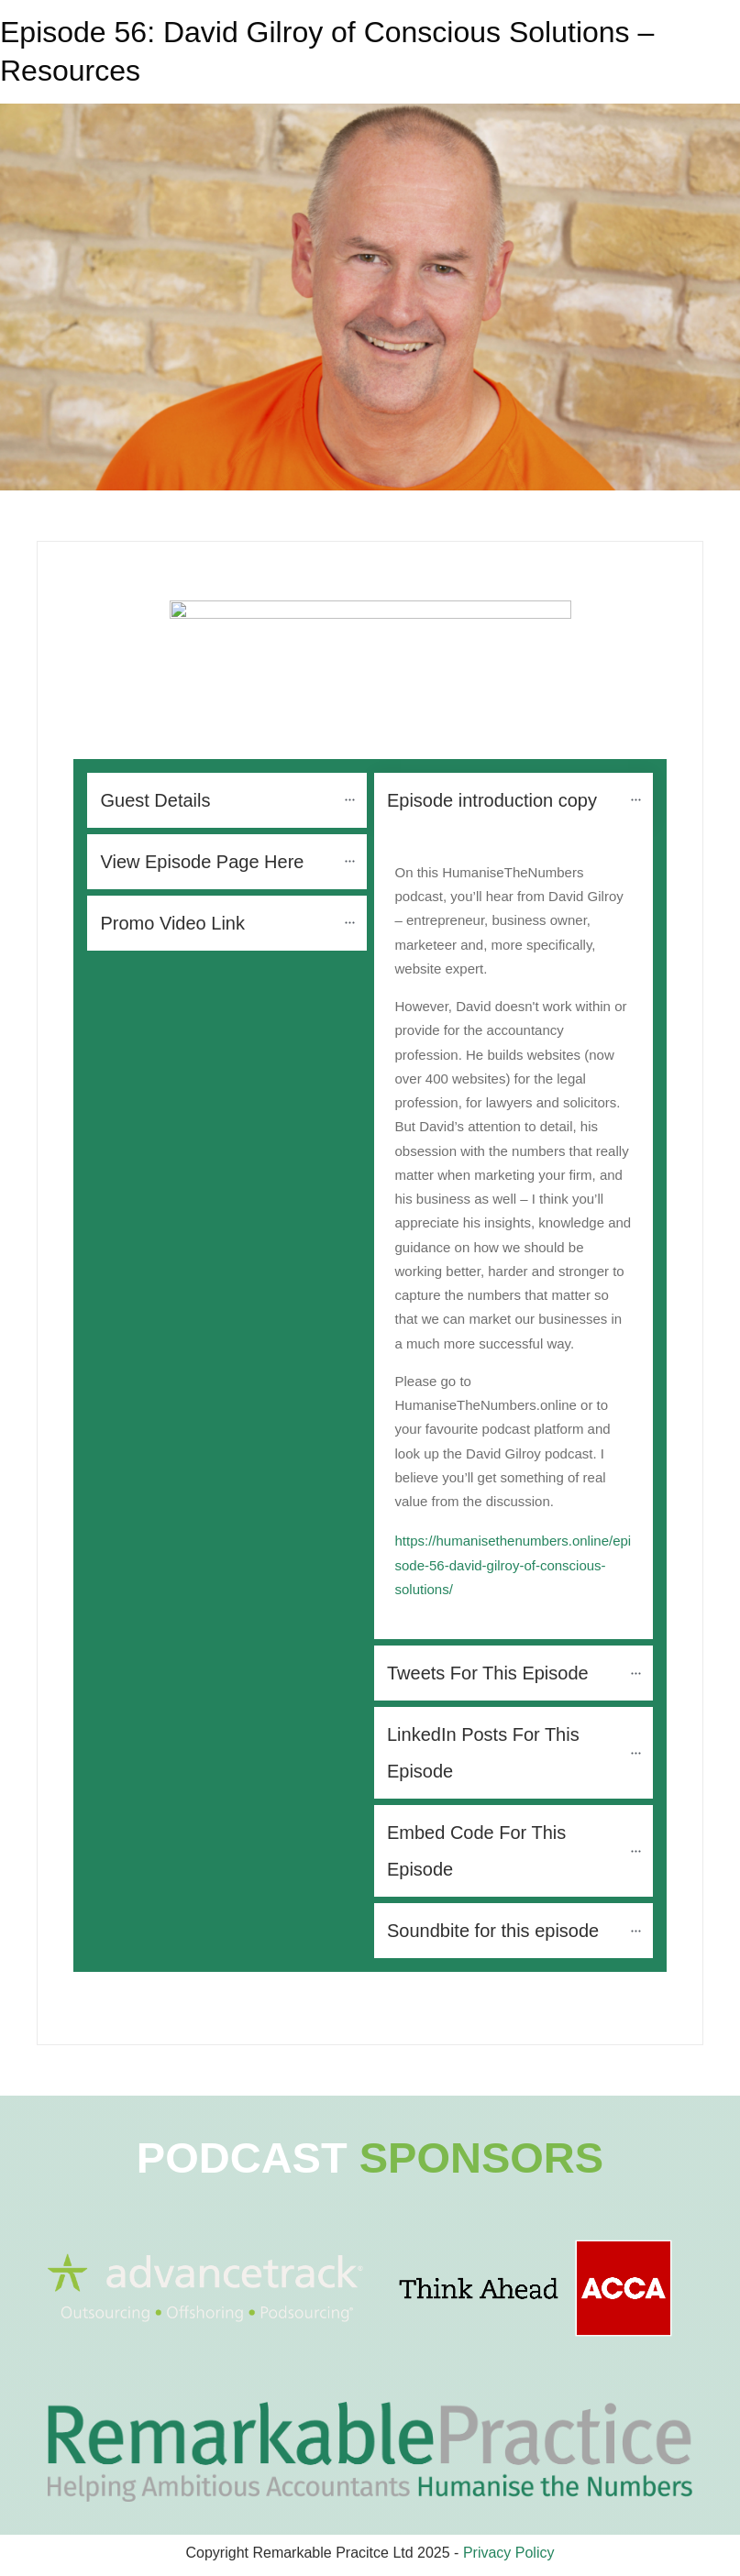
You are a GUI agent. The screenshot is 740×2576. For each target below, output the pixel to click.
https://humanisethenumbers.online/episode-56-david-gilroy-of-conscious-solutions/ (513, 1565)
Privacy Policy (509, 2552)
